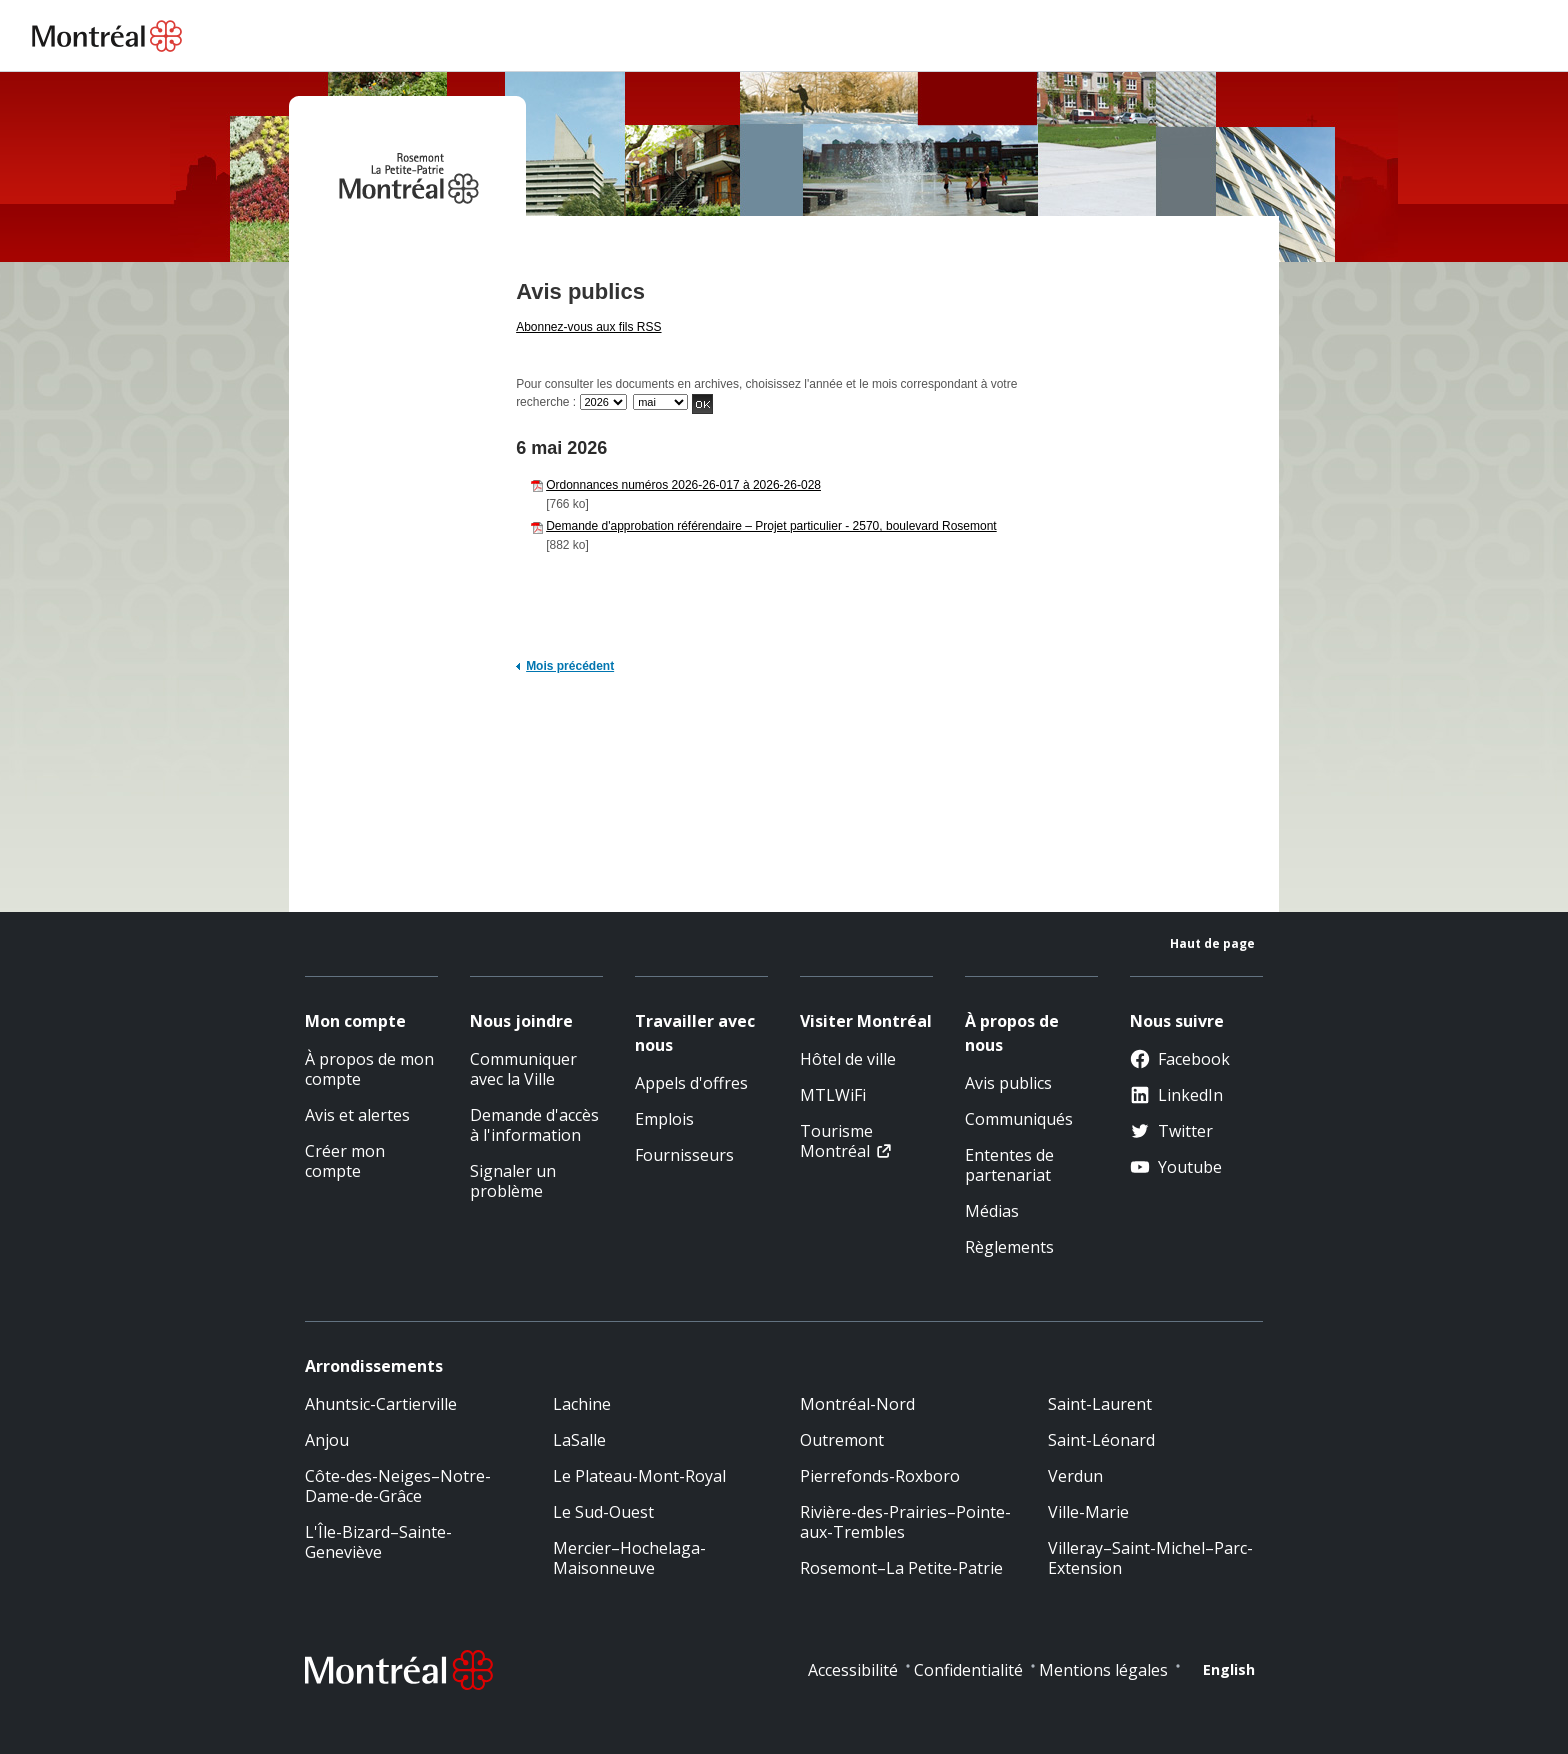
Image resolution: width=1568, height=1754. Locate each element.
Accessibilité (853, 1670)
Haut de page (1212, 943)
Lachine (582, 1404)
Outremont (842, 1440)
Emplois (664, 1119)
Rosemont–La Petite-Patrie (901, 1568)
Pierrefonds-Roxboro (880, 1476)
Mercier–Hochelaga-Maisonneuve (629, 1558)
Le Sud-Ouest (603, 1512)
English (1229, 1669)
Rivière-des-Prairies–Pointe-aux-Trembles (905, 1522)
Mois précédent (570, 666)
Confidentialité (968, 1670)
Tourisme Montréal (836, 1141)
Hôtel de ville (848, 1059)
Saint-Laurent (1100, 1404)
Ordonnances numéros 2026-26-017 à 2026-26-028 (683, 485)
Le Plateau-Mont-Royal (639, 1476)
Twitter (1171, 1131)
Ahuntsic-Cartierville (381, 1404)
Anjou (327, 1440)
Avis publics (1008, 1083)
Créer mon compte (345, 1161)
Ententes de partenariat (1009, 1165)
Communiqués (1019, 1119)
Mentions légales (1103, 1670)
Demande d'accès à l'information (534, 1125)
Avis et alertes (357, 1115)
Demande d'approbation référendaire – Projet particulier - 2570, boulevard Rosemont (771, 526)
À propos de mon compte (369, 1069)
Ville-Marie (1088, 1512)
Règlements (1009, 1247)
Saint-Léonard (1101, 1440)
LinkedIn (1176, 1095)
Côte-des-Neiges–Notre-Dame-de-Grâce (398, 1486)
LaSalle (579, 1440)
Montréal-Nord (857, 1404)
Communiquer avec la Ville (523, 1069)
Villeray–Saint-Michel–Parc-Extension (1150, 1558)
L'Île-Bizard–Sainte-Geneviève (378, 1542)
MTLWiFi (833, 1095)
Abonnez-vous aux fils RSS (588, 327)
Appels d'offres (691, 1083)
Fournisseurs (684, 1155)
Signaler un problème (513, 1181)
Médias (992, 1211)
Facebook (1180, 1059)
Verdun (1075, 1476)
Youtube (1176, 1167)
